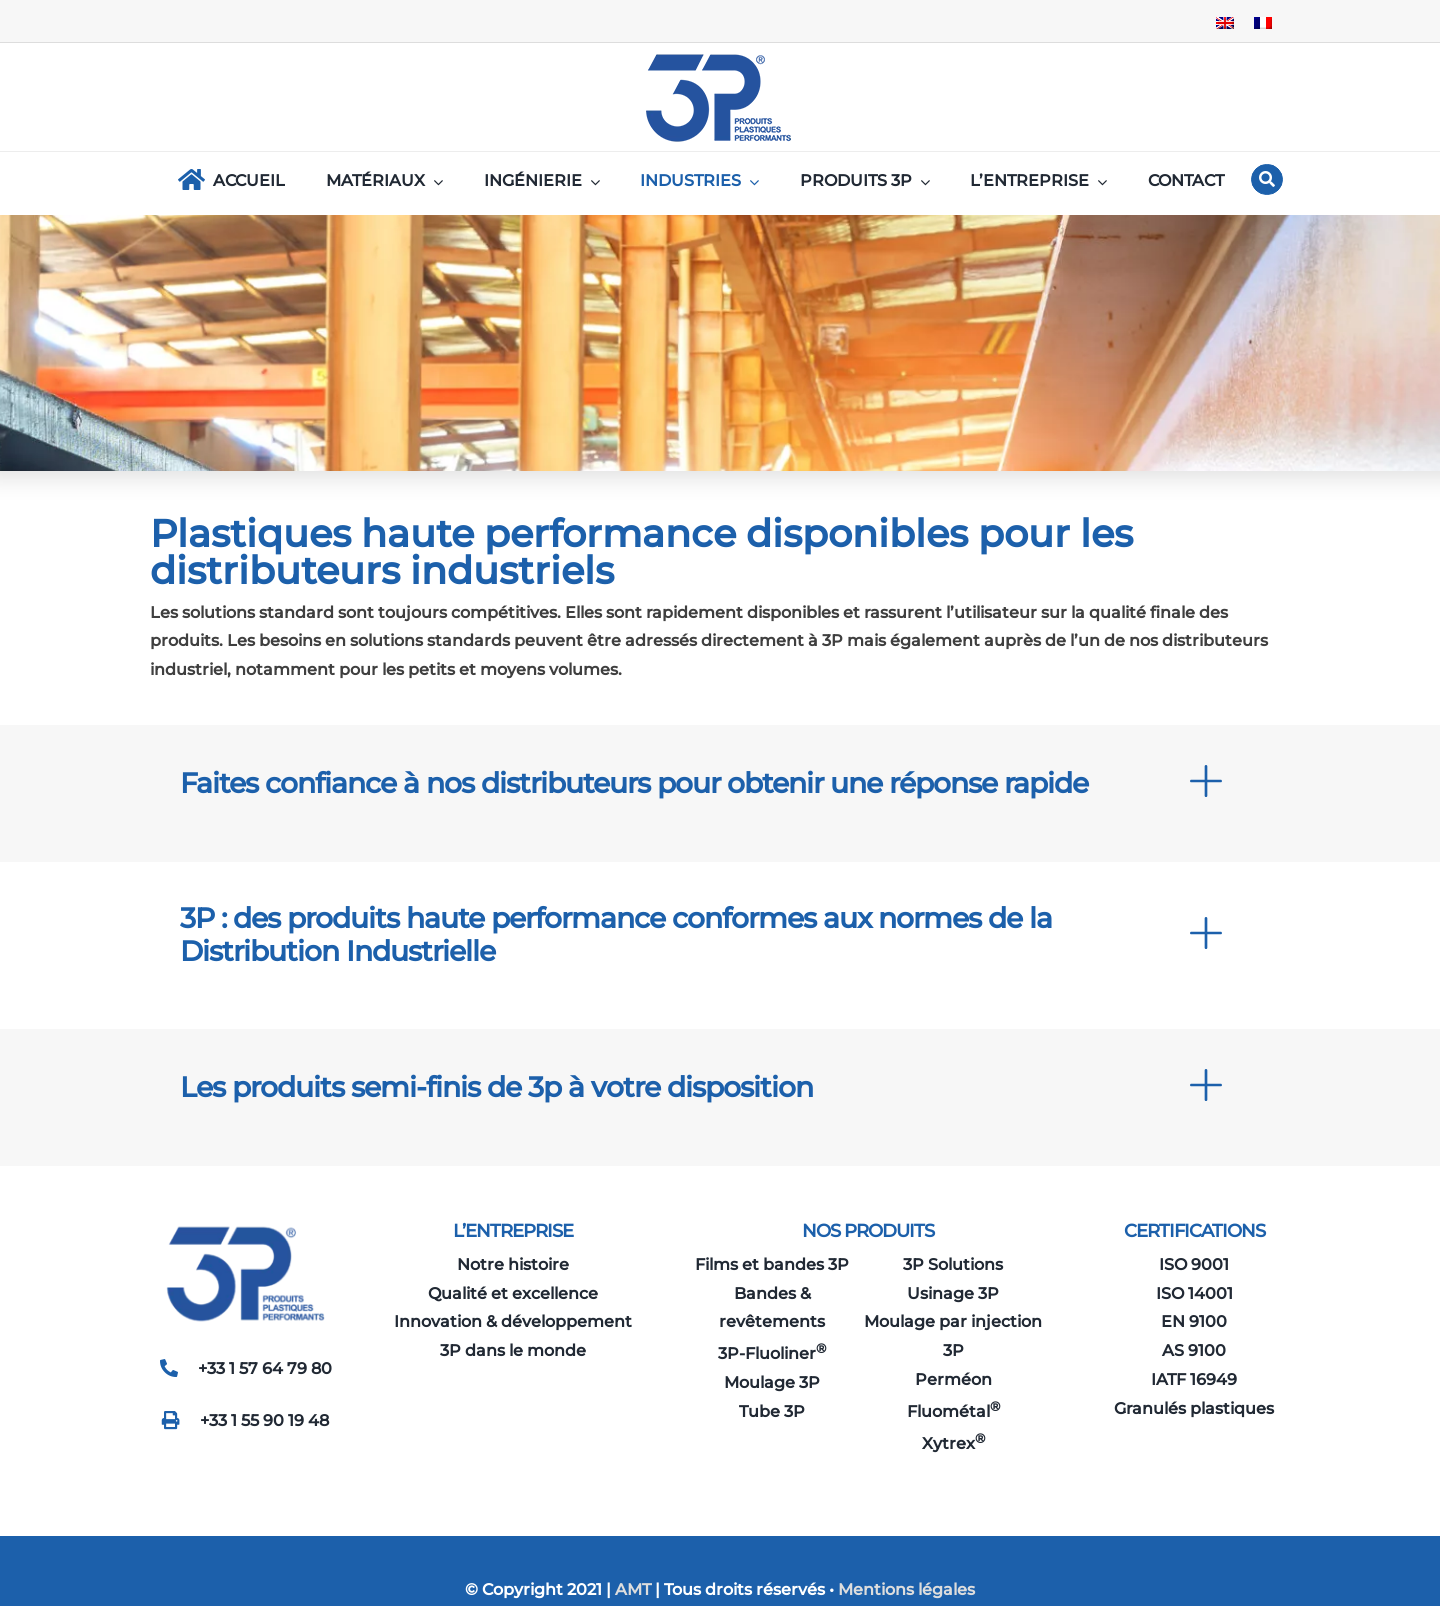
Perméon (953, 1379)
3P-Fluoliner (772, 1353)
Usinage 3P (953, 1293)
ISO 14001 (1194, 1293)
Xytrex (953, 1443)
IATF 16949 (1194, 1379)
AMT (631, 1589)
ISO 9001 (1194, 1264)
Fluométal (953, 1411)
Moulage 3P (772, 1382)
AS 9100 (1194, 1350)
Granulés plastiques (1194, 1408)
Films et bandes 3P (772, 1264)
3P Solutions (953, 1264)
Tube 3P (772, 1411)
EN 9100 (1194, 1321)
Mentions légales (906, 1589)
